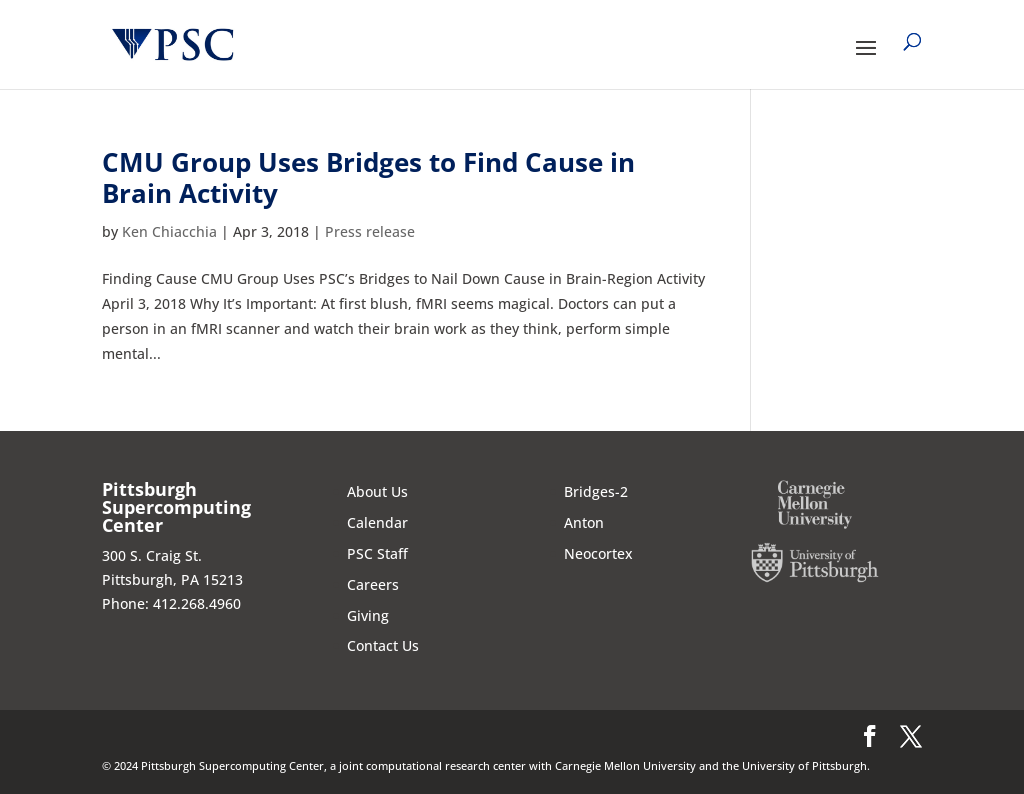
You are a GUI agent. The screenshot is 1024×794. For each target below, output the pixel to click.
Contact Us (383, 645)
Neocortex (598, 553)
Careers (373, 584)
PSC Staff (377, 553)
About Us (377, 491)
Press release (370, 231)
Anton (584, 522)
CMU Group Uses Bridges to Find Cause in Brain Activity (368, 177)
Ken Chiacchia (169, 231)
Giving (368, 615)
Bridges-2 (596, 491)
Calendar (377, 522)
